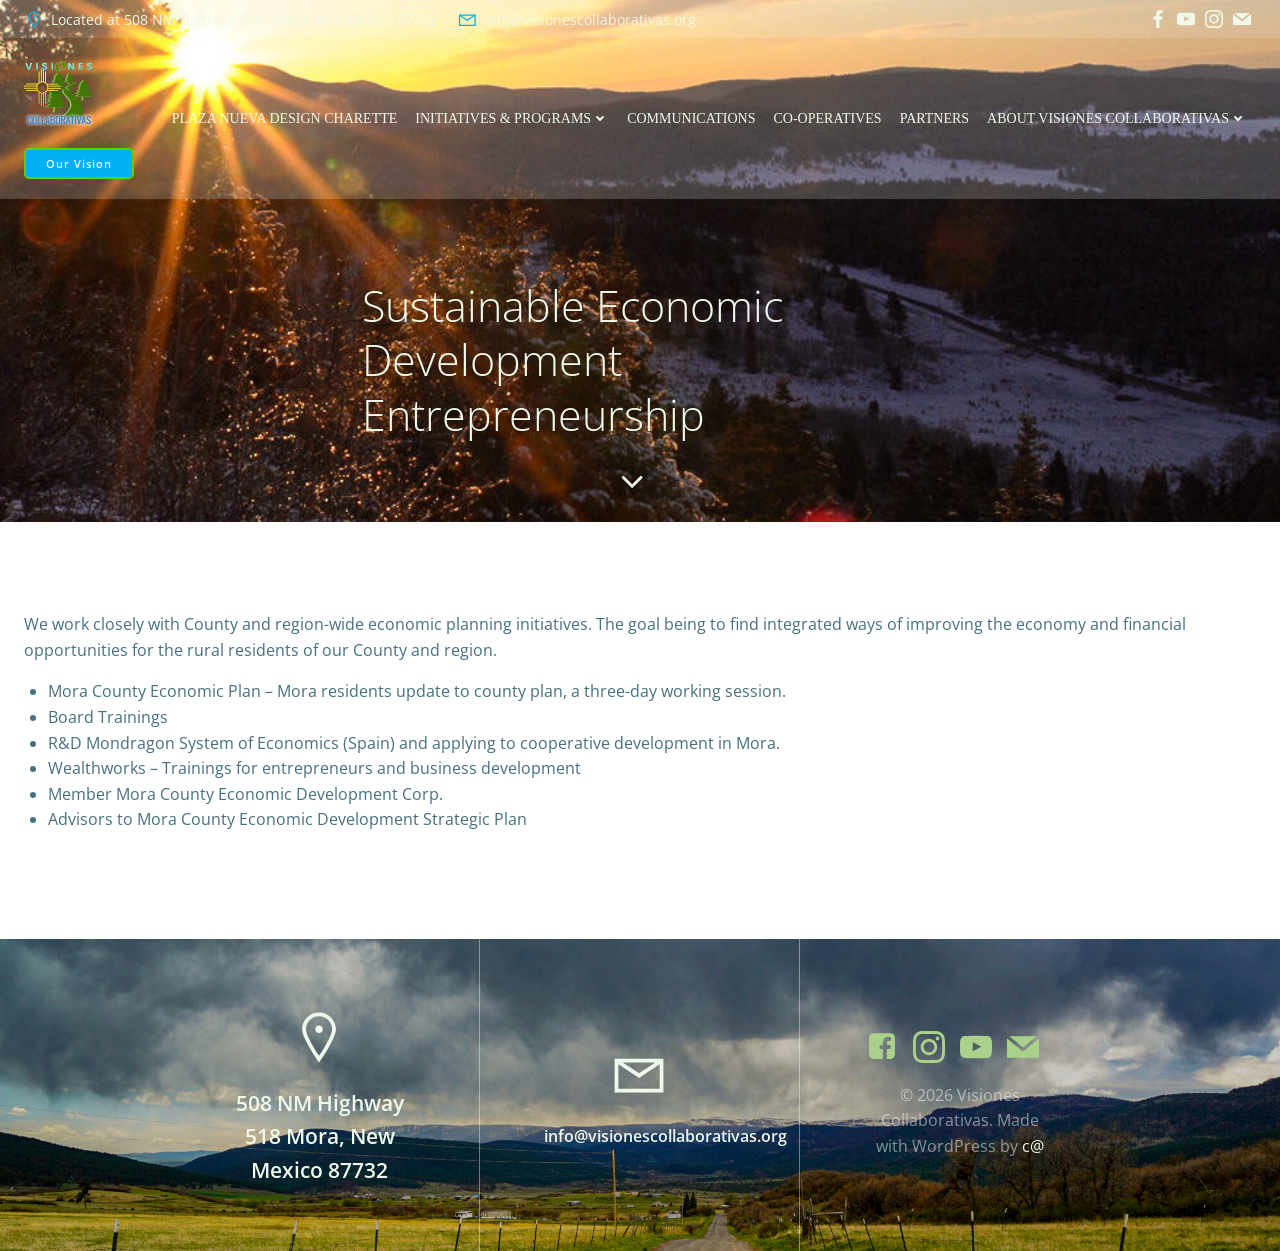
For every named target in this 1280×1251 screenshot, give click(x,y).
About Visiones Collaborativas (1117, 118)
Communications (691, 118)
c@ (1033, 1146)
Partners (934, 118)
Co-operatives (828, 118)
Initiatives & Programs (512, 118)
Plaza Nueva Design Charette (285, 118)
